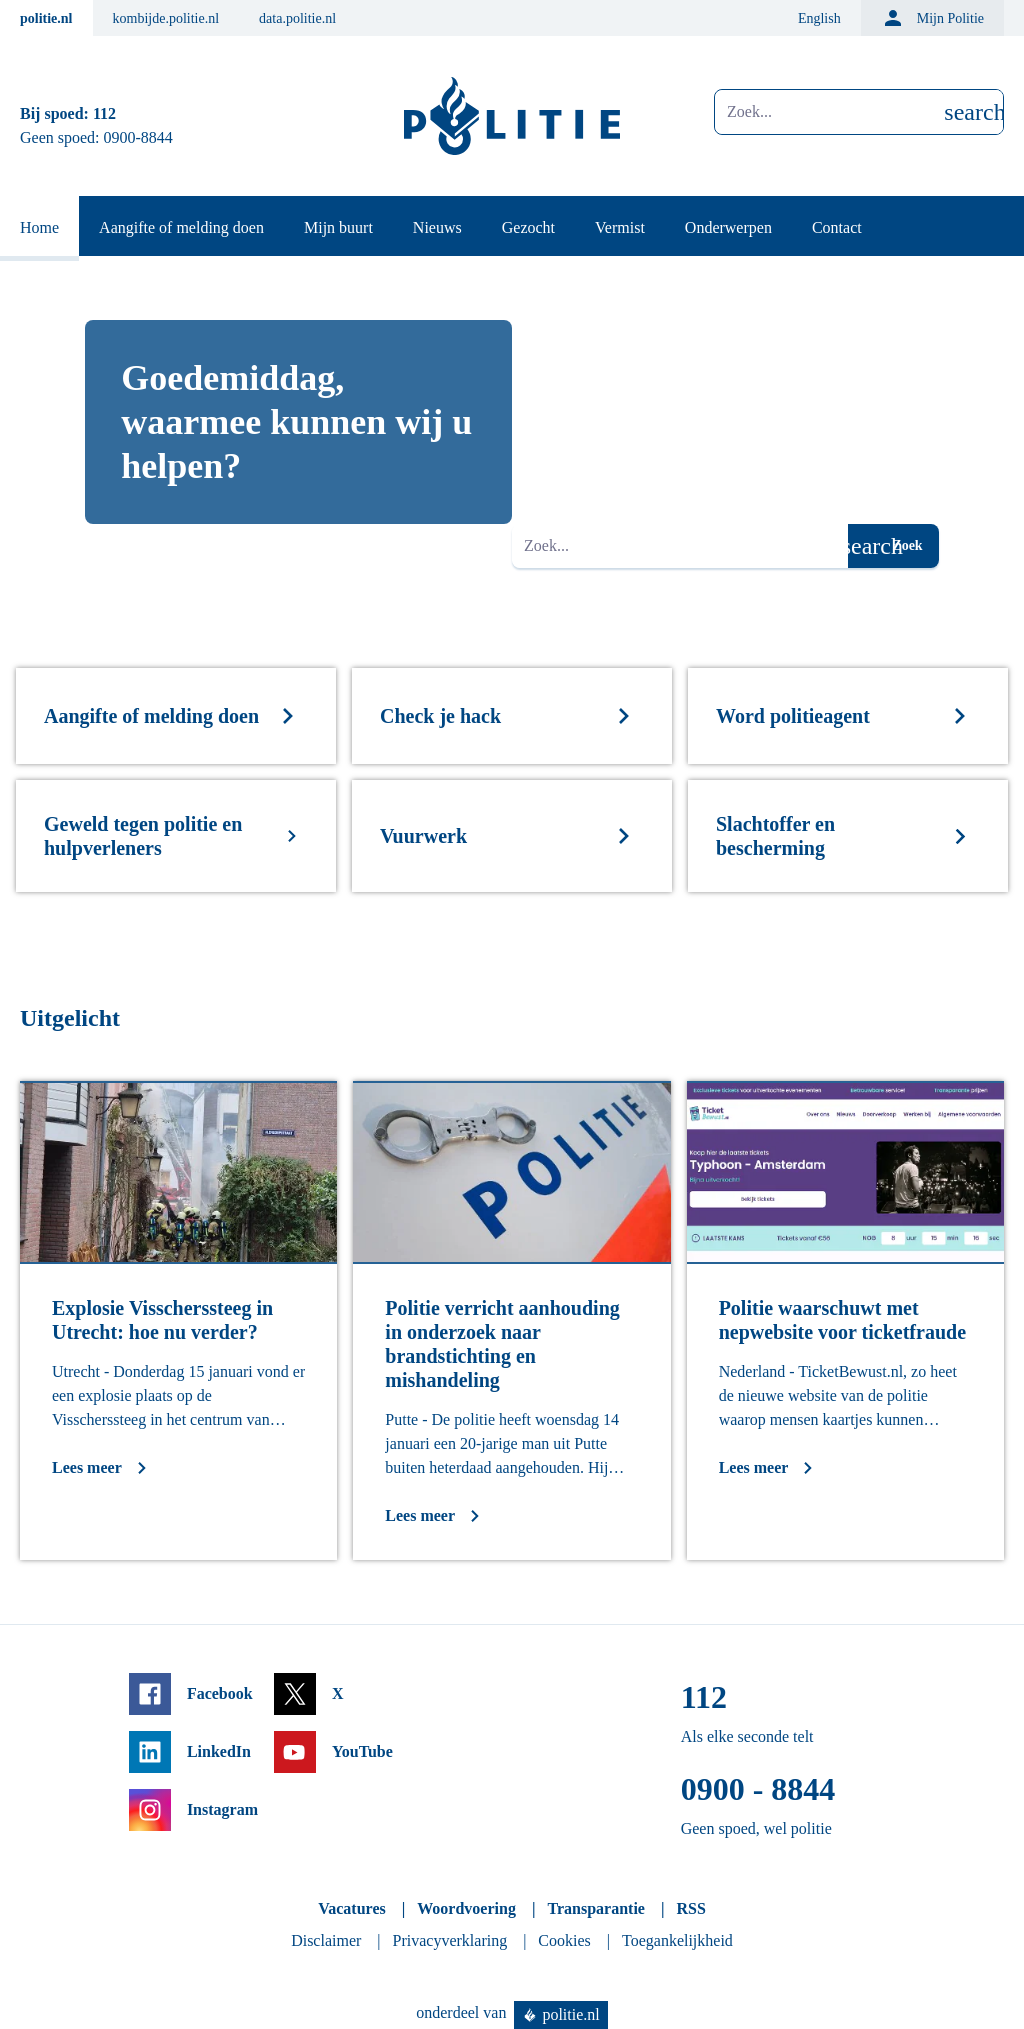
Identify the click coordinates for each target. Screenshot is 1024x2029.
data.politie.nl (297, 18)
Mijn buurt (338, 227)
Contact (837, 227)
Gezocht (528, 227)
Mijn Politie (932, 18)
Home (39, 227)
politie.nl (46, 18)
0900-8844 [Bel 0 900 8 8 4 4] (138, 137)
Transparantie (595, 1908)
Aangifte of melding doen (181, 227)
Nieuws (437, 227)
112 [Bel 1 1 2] (104, 113)
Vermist (620, 227)
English (819, 18)
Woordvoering (466, 1908)
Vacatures (352, 1908)
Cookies (564, 1940)
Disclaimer (326, 1940)
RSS (690, 1908)
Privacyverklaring (450, 1940)
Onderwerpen (728, 227)
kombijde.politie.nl (166, 18)
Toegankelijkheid (677, 1940)
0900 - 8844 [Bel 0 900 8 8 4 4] (758, 1789)
